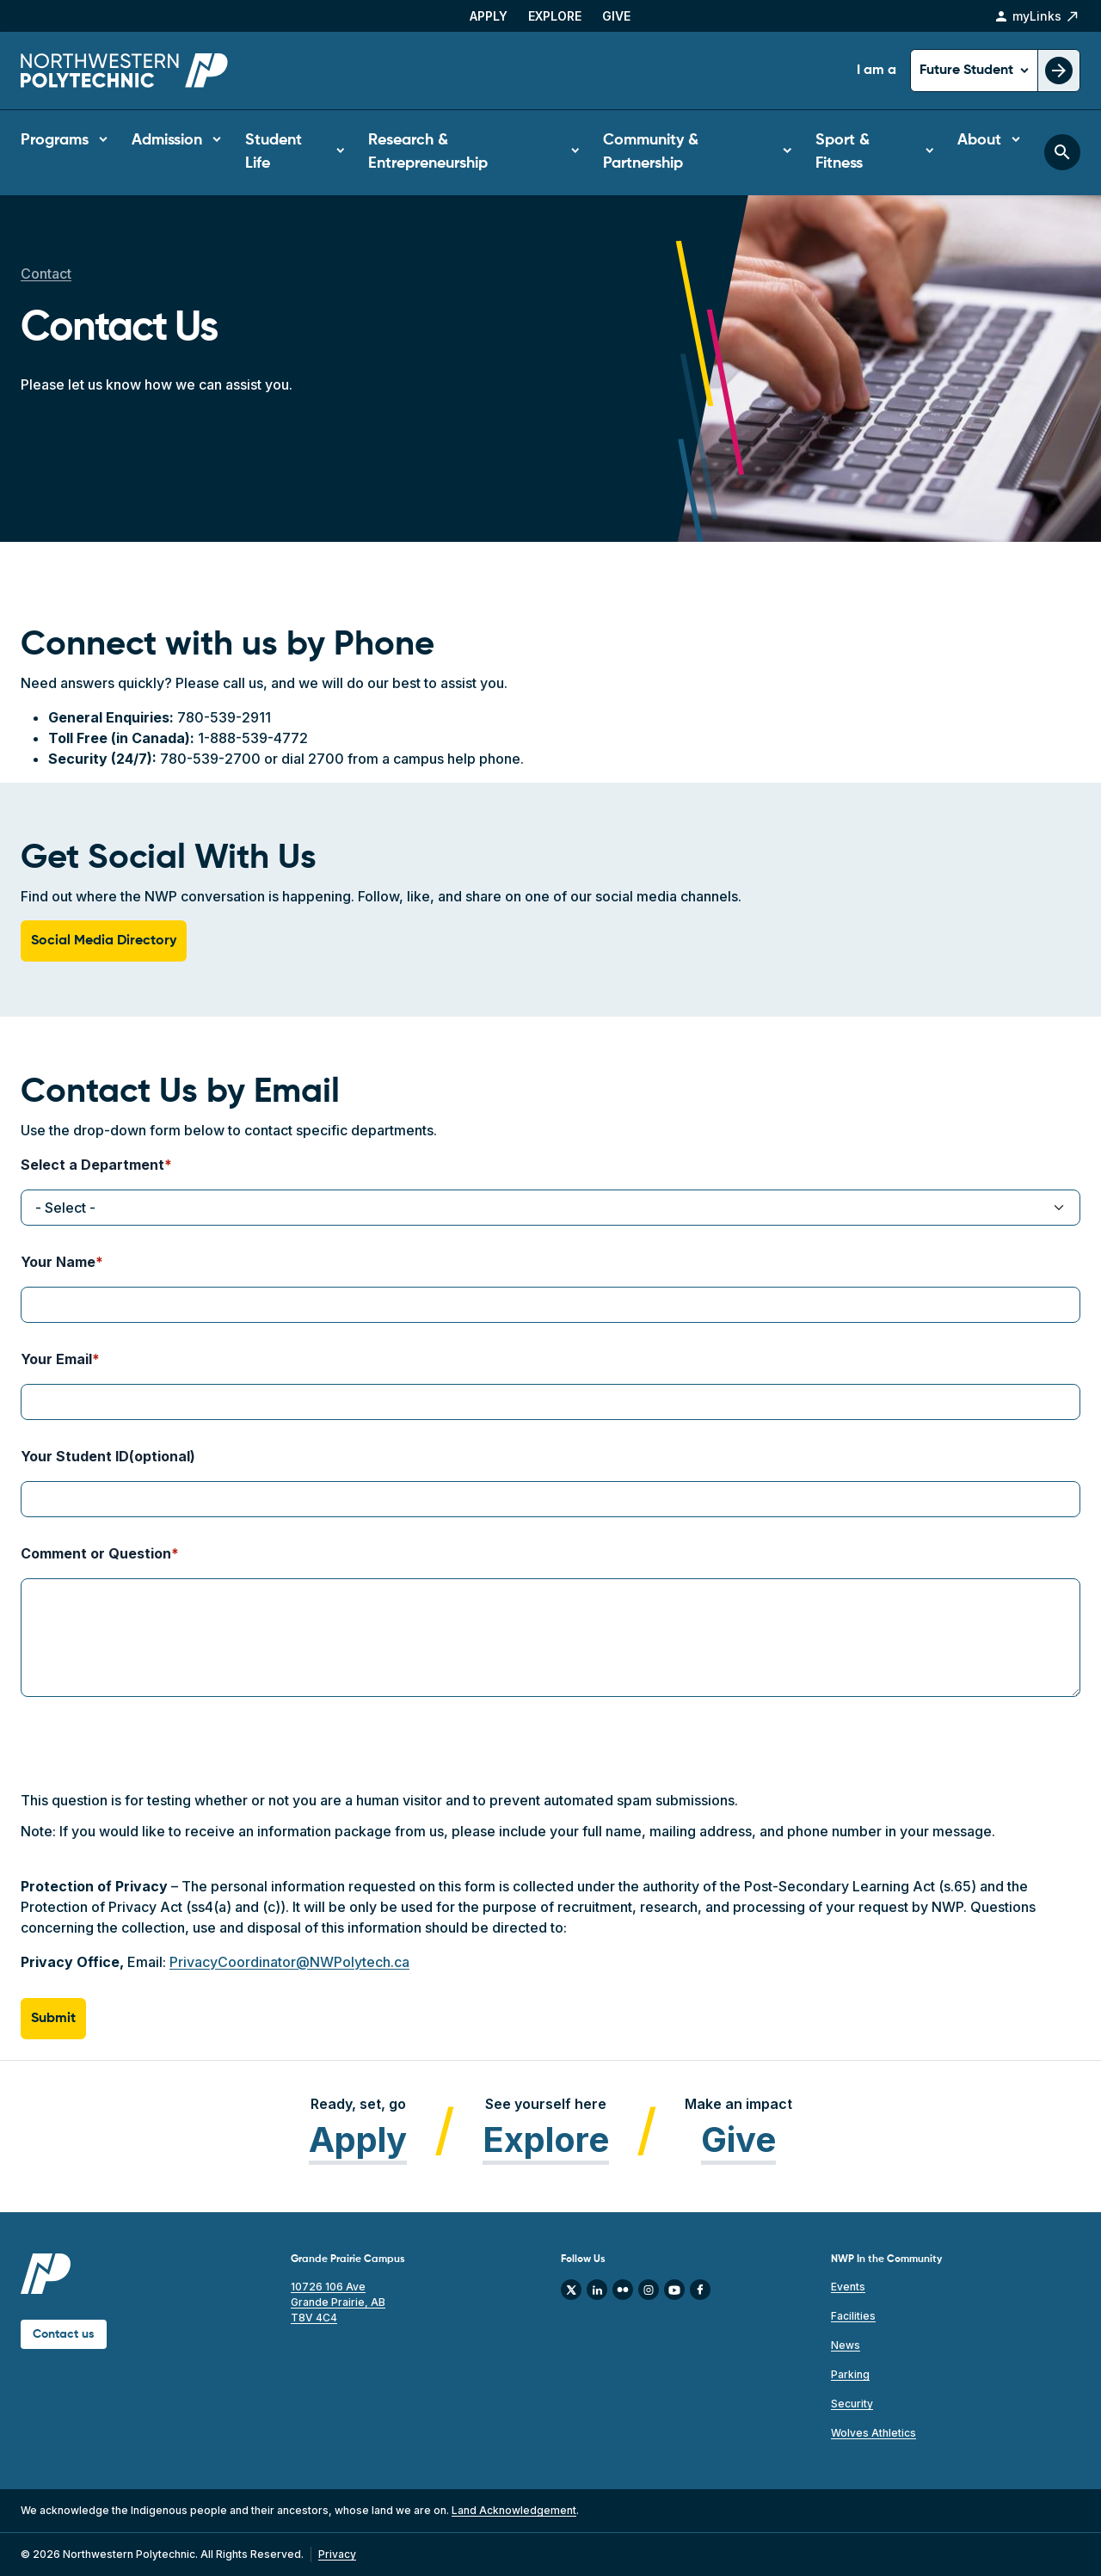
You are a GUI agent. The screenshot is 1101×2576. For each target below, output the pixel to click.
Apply (488, 16)
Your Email (56, 1359)
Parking (850, 2374)
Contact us (64, 2334)
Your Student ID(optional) (108, 1456)
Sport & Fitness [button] (842, 151)
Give (616, 16)
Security (852, 2403)
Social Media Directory (103, 941)
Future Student (968, 70)
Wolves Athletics (873, 2432)
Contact (46, 273)
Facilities (853, 2315)
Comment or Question (96, 1553)
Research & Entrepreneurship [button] (428, 151)
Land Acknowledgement (514, 2510)
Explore (554, 16)
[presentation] (151, 1756)
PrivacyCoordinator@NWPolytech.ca (289, 1961)
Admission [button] (167, 140)
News (845, 2345)
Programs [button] (55, 140)
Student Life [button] (273, 151)
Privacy (337, 2554)
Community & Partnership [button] (650, 151)
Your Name (58, 1261)
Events (848, 2286)
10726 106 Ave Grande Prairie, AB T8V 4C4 (338, 2302)
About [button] (979, 140)
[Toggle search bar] (1062, 152)
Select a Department (92, 1164)
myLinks (1036, 16)
